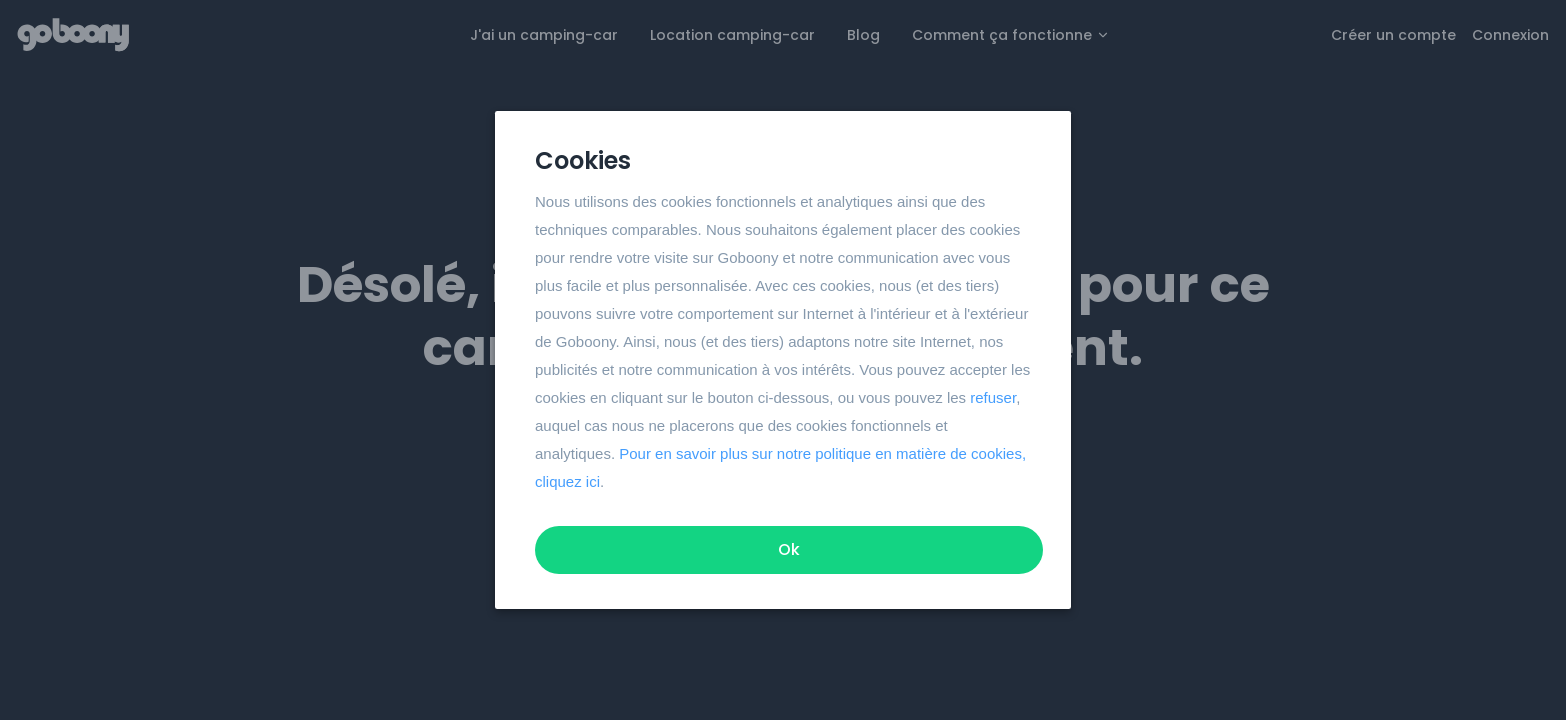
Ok (789, 549)
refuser (993, 397)
